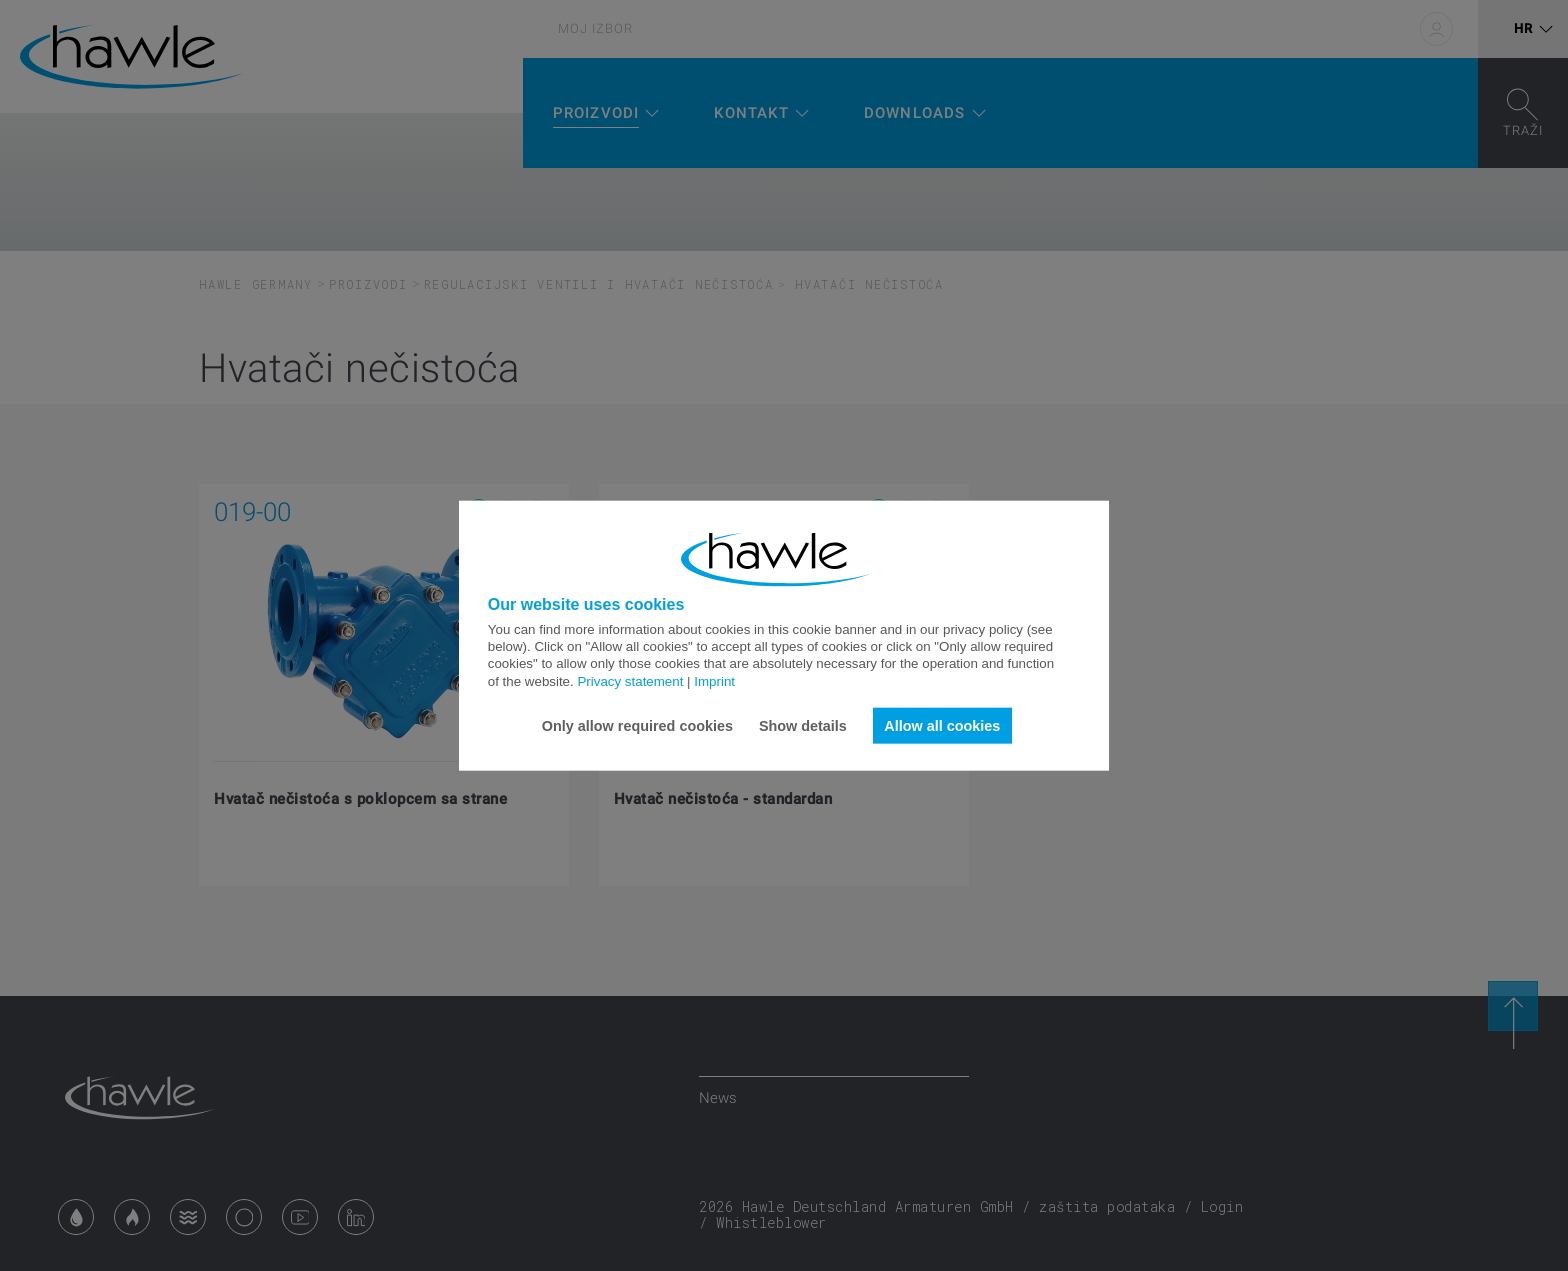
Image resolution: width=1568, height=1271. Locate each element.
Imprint (714, 680)
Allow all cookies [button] (942, 725)
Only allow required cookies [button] (637, 725)
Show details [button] (803, 725)
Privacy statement (630, 680)
